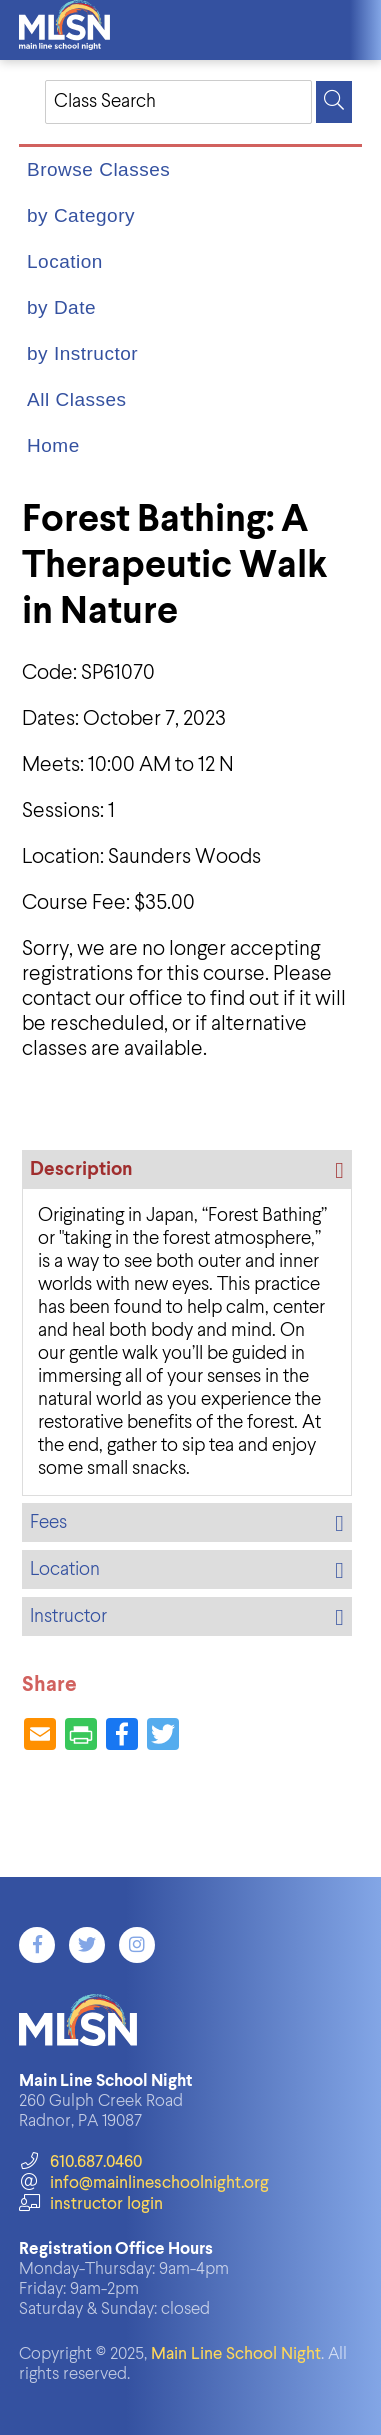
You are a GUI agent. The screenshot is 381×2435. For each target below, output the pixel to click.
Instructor (68, 1616)
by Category (81, 215)
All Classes (76, 399)
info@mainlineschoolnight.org (144, 2183)
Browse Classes (98, 169)
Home (53, 445)
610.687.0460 (80, 2162)
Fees (48, 1522)
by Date (61, 307)
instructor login (91, 2204)
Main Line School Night (236, 2354)
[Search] (334, 102)
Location (65, 261)
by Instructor (82, 353)
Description (81, 1169)
